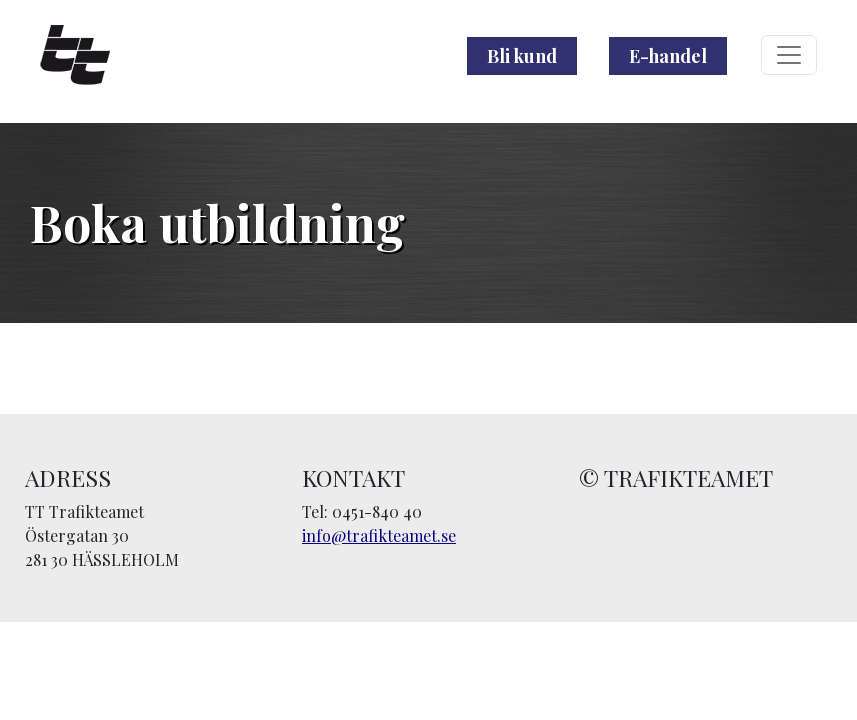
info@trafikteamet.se (379, 535)
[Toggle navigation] (789, 55)
